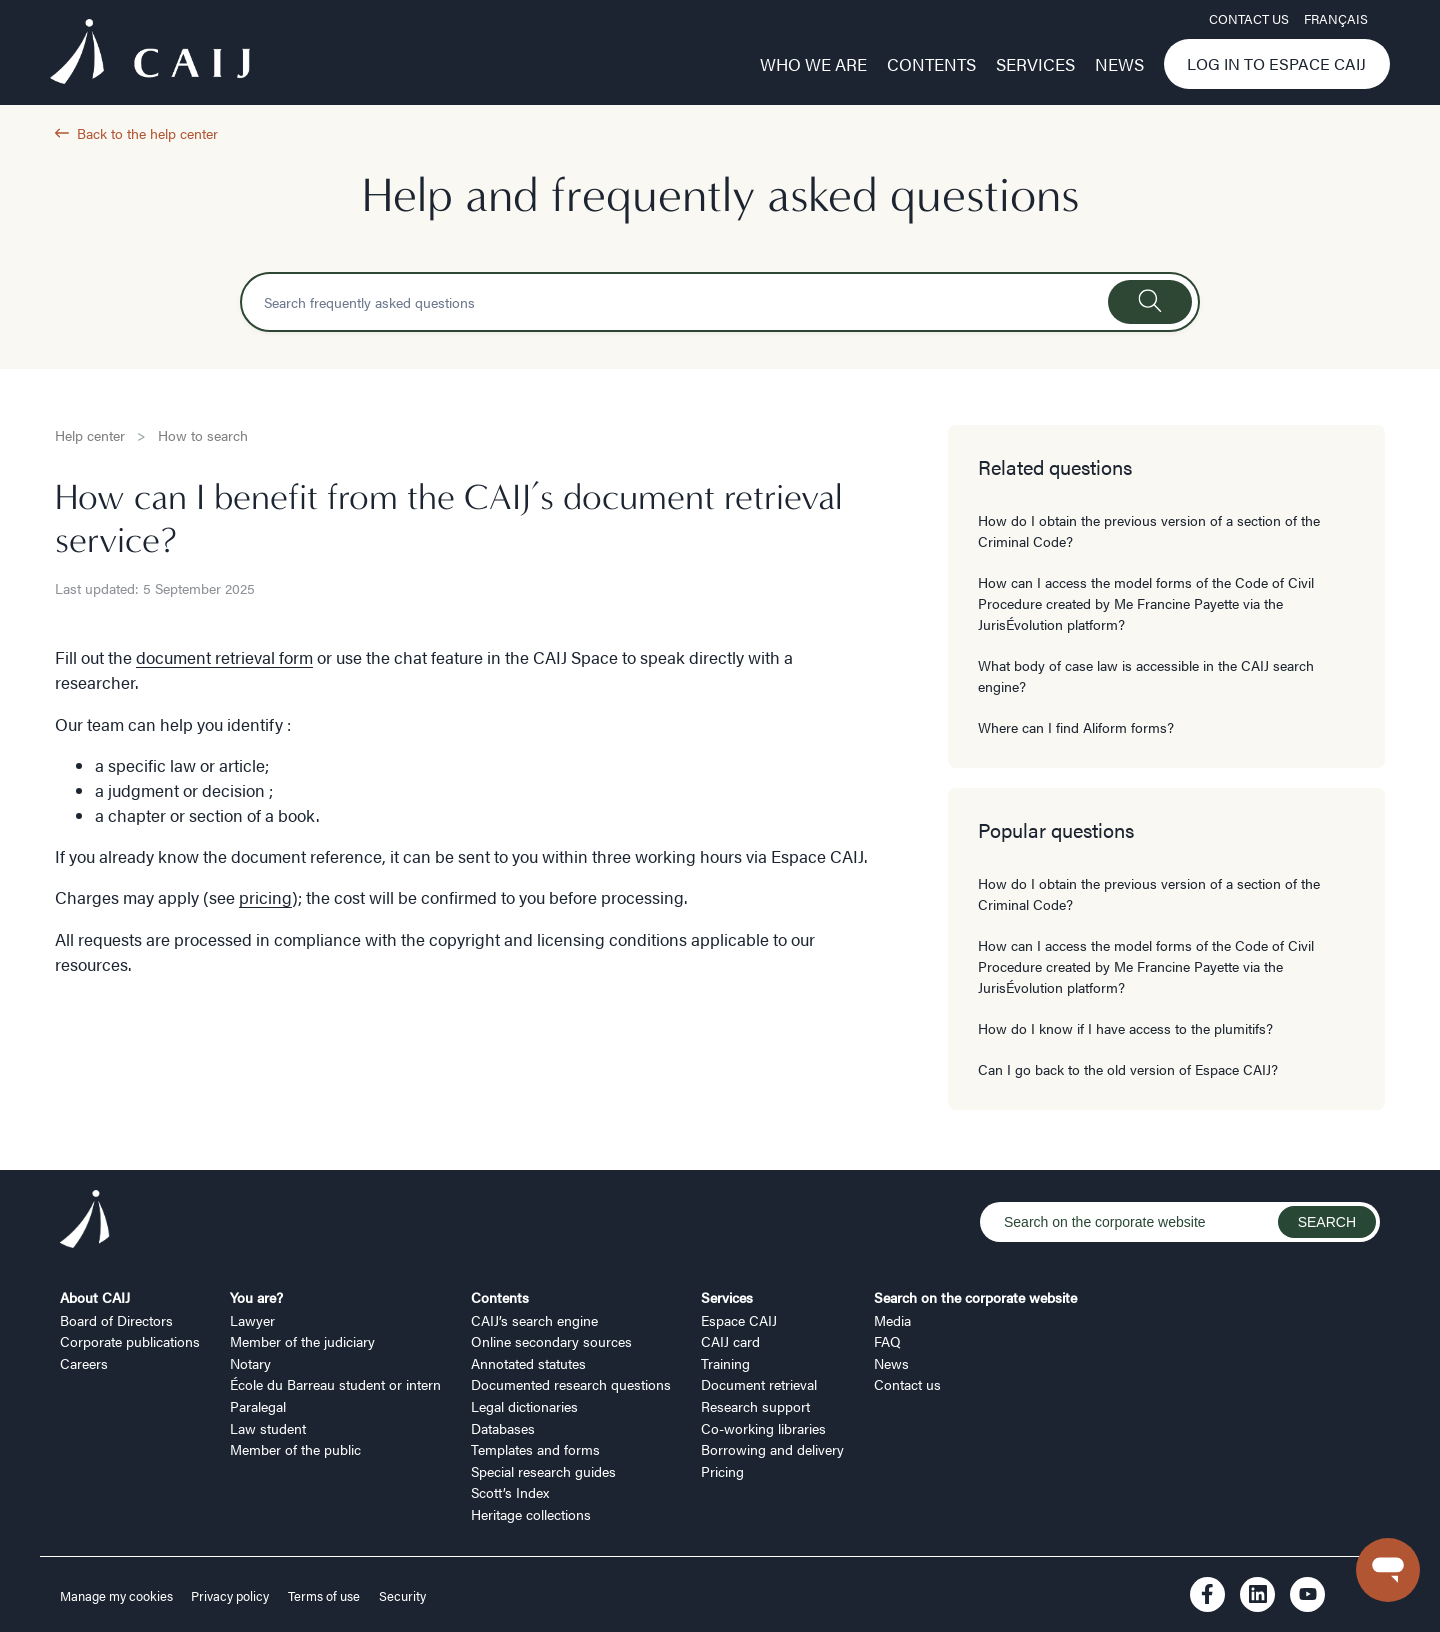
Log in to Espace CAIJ (1276, 63)
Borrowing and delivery (772, 1449)
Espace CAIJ (739, 1320)
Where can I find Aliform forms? (1076, 727)
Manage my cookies (118, 1596)
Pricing (722, 1471)
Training (725, 1363)
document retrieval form (224, 657)
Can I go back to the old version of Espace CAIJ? (1128, 1069)
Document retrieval (759, 1384)
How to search (203, 435)
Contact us (1249, 19)
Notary (250, 1363)
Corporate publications (130, 1341)
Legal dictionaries (524, 1406)
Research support (755, 1406)
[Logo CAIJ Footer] (85, 1222)
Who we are (813, 64)
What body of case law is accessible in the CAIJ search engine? (1146, 675)
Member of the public (295, 1449)
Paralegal (258, 1406)
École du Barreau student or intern (335, 1384)
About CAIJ (95, 1297)
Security (402, 1596)
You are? (256, 1297)
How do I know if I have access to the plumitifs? (1125, 1028)
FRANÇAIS (1336, 19)
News (1119, 64)
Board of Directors (116, 1320)
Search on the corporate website (975, 1297)
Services (1035, 64)
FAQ (887, 1341)
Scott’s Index (510, 1492)
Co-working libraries (763, 1428)
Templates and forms (535, 1449)
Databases (503, 1428)
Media (892, 1320)
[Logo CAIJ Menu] (150, 54)
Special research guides (543, 1471)
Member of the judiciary (302, 1341)
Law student (268, 1428)
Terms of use (324, 1596)
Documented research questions (571, 1384)
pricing (265, 897)
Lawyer (252, 1320)
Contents (931, 64)
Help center (90, 435)
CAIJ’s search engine (534, 1320)
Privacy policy (230, 1596)
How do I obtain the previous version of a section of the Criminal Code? (1149, 530)
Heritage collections (531, 1514)
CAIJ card (730, 1341)
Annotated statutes (528, 1363)
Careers (84, 1363)
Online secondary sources (551, 1341)
